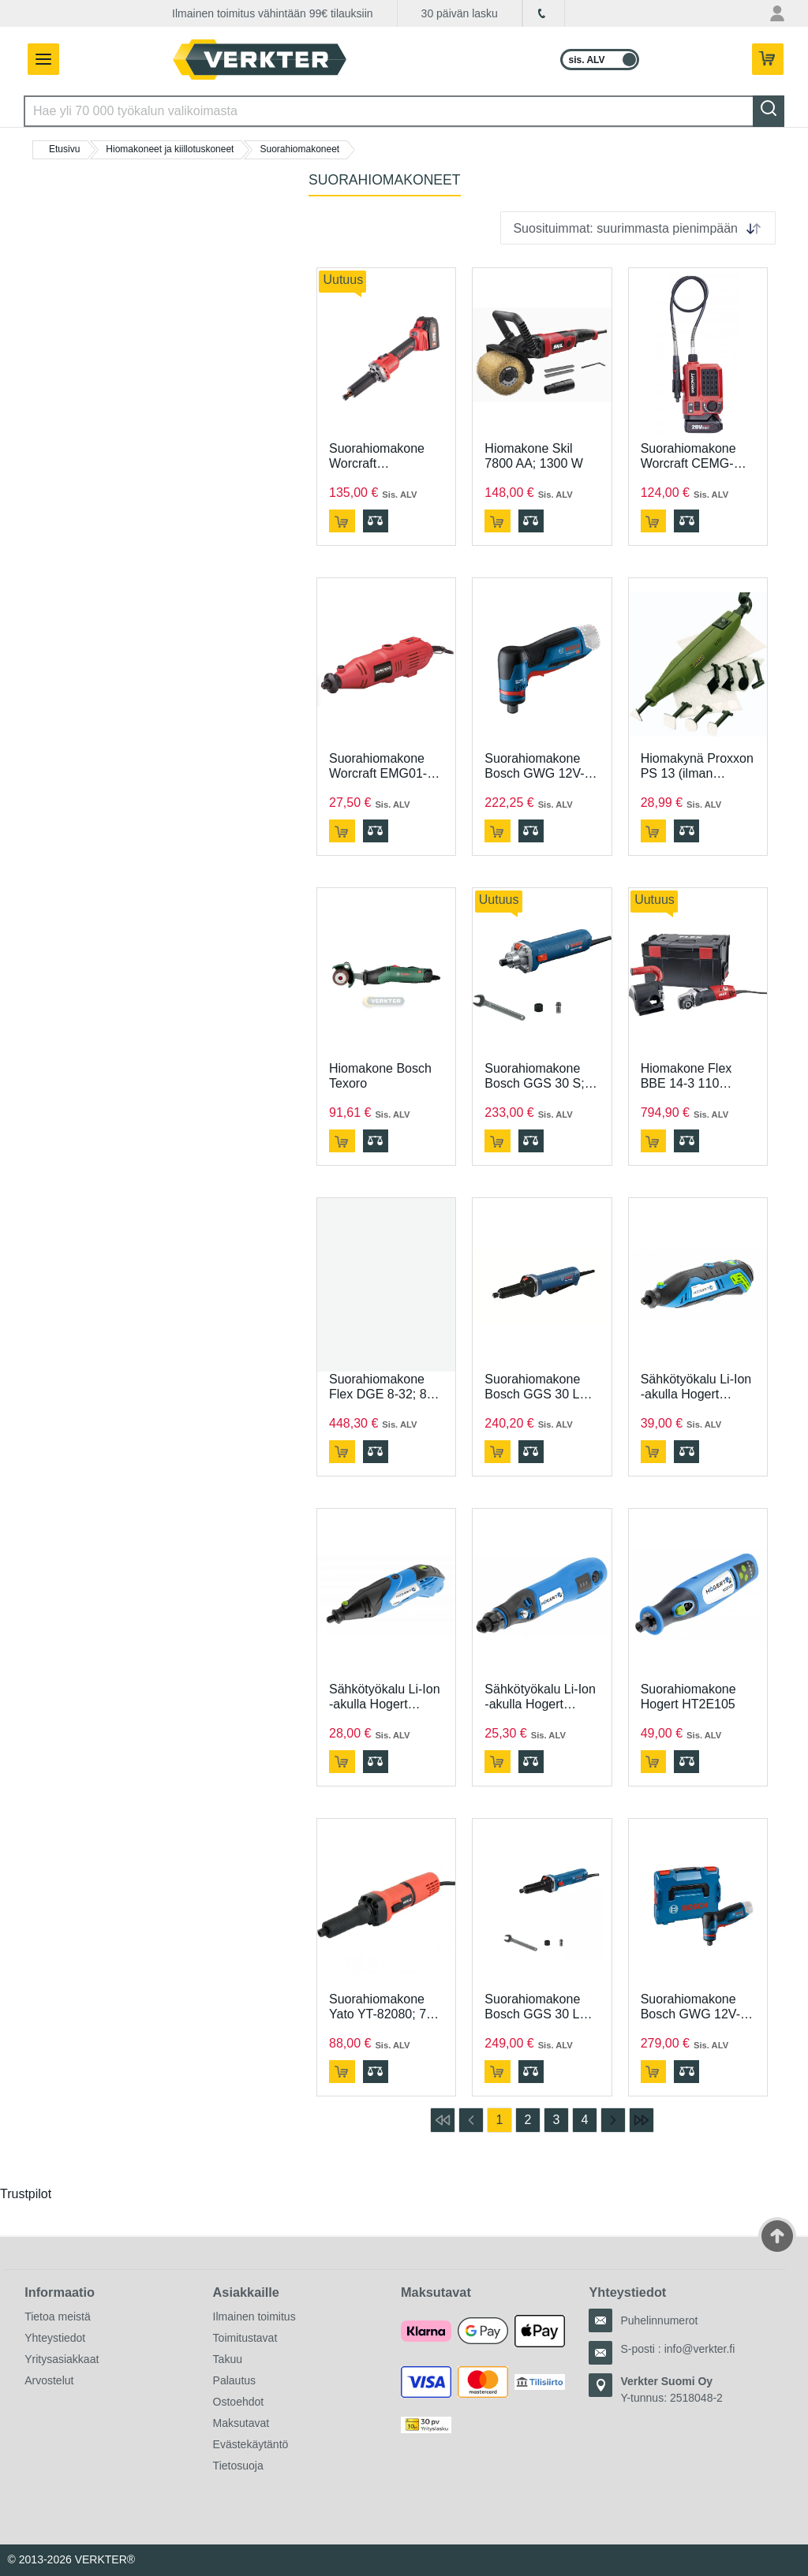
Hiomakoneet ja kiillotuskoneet (170, 149)
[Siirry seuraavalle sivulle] (613, 2120)
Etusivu (64, 149)
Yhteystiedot (54, 2337)
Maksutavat (241, 2423)
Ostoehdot (238, 2401)
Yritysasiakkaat (61, 2359)
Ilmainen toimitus (254, 2316)
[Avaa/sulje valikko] (39, 59)
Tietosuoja (238, 2465)
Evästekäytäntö (251, 2444)
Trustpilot (25, 2194)
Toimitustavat (245, 2337)
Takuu (227, 2359)
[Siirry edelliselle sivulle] (471, 2120)
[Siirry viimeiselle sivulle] (641, 2120)
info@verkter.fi (699, 2349)
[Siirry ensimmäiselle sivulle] (442, 2120)
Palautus (234, 2380)
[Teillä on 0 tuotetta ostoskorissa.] (769, 60)
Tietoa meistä (57, 2316)
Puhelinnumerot (659, 2320)
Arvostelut (48, 2380)
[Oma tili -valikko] (777, 13)
